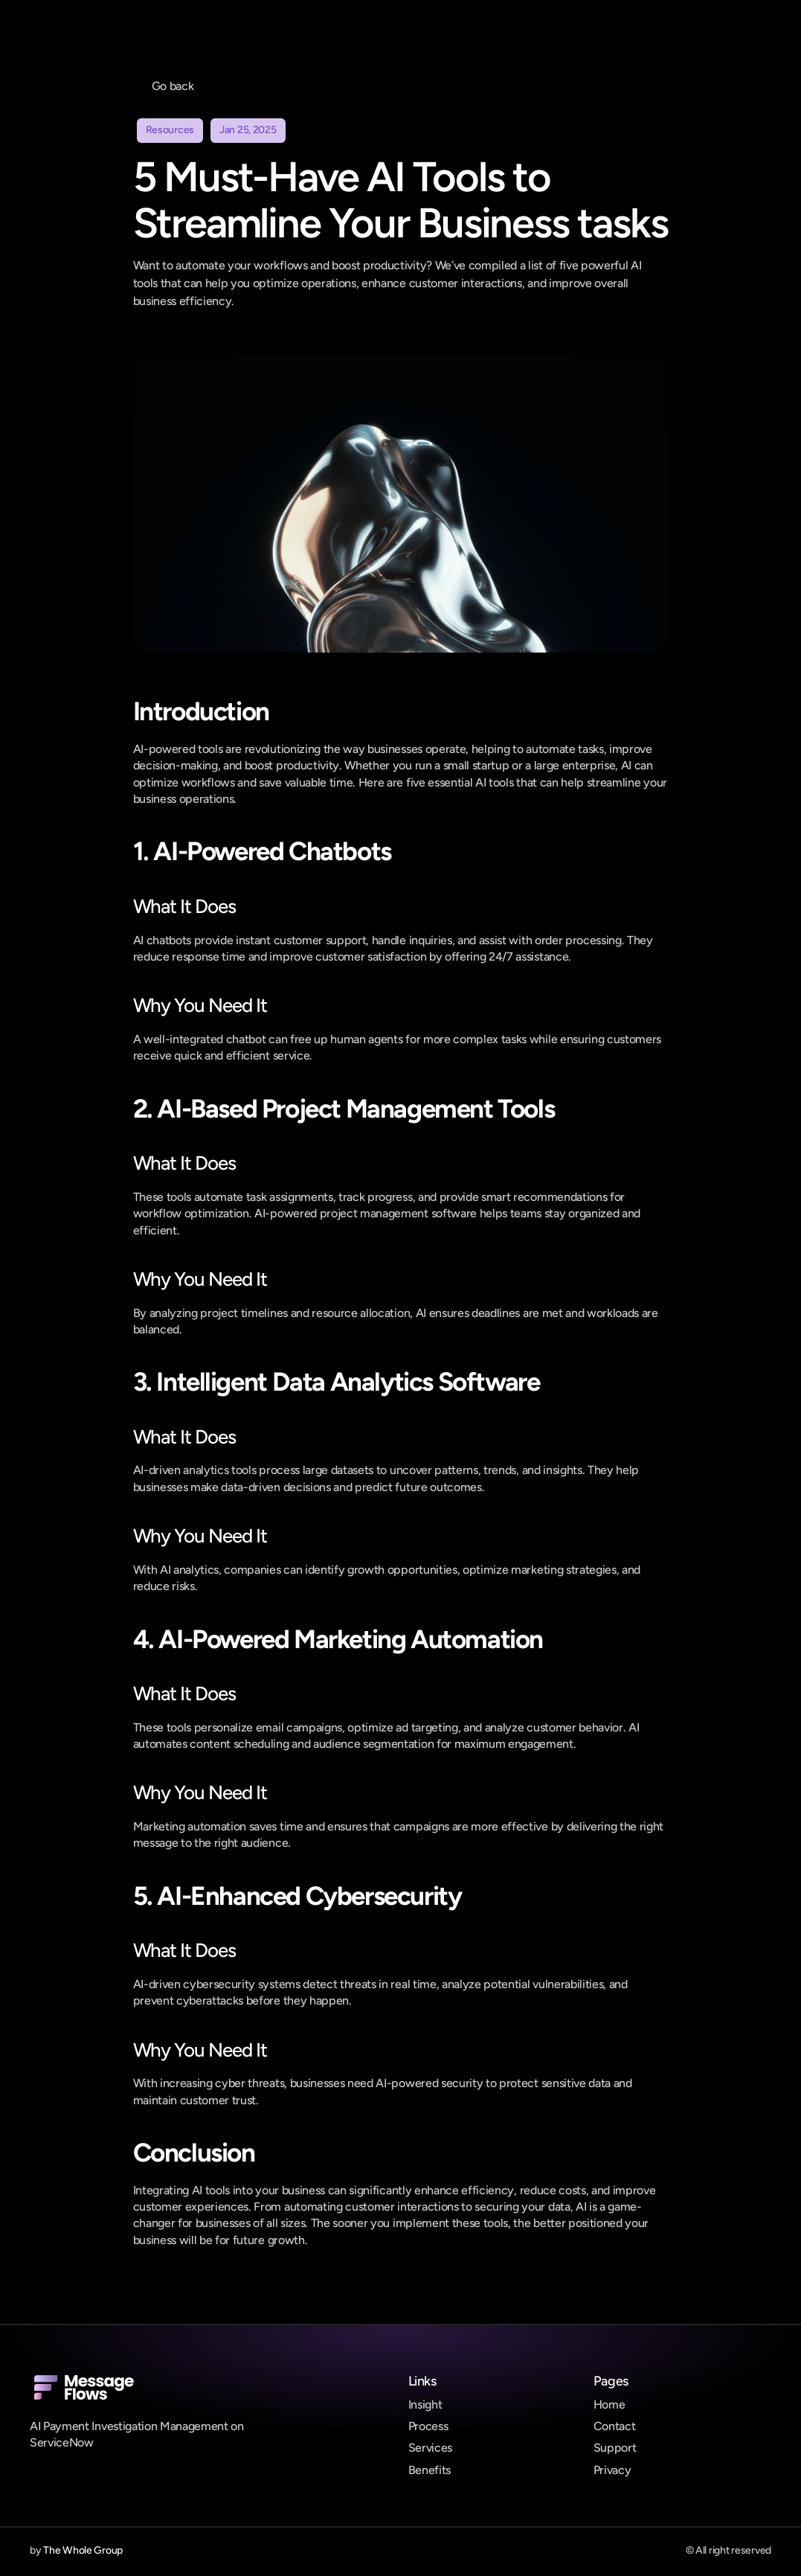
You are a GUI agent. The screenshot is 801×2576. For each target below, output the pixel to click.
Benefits (429, 2470)
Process (428, 2426)
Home (609, 2404)
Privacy (612, 2470)
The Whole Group (83, 2550)
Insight (425, 2404)
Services (430, 2448)
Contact (614, 2426)
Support (615, 2448)
